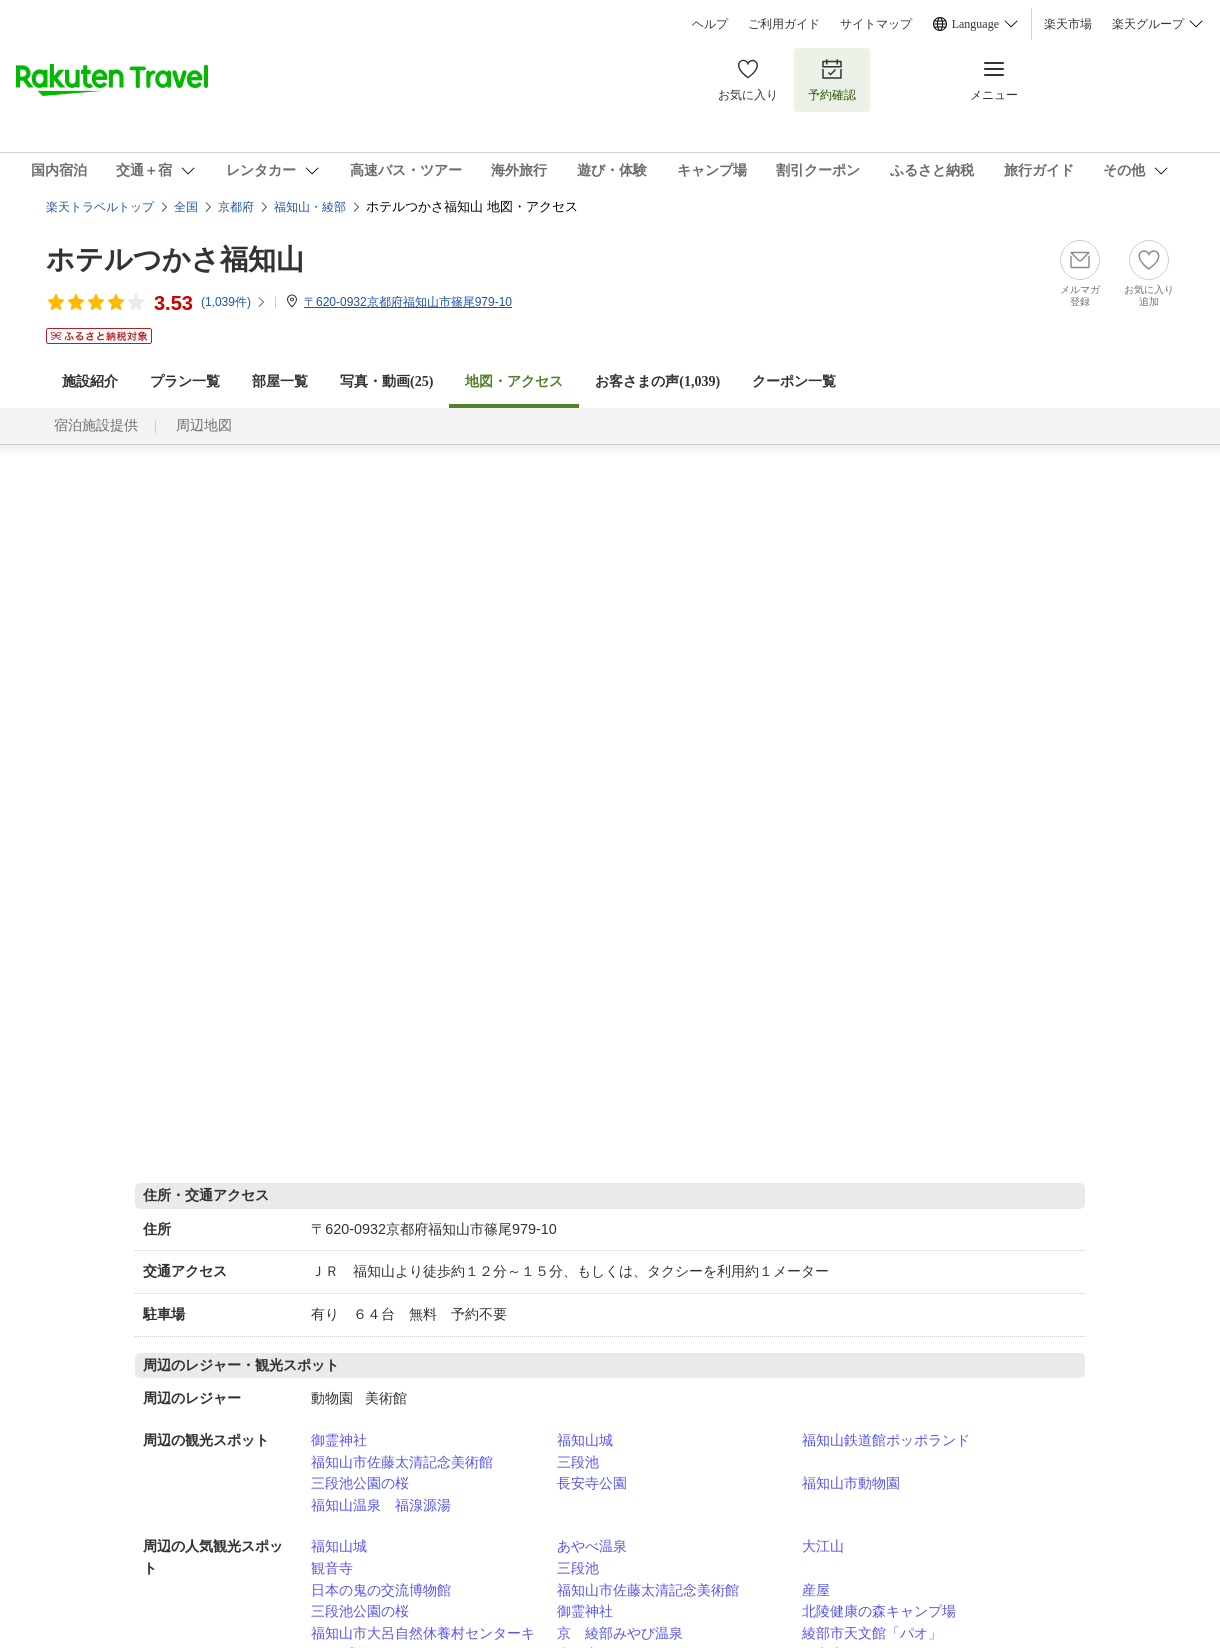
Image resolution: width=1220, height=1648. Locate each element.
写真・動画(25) (386, 381)
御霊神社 (339, 1440)
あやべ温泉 (592, 1546)
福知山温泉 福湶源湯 (381, 1505)
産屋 (816, 1590)
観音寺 (332, 1568)
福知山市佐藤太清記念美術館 (402, 1462)
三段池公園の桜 (360, 1483)
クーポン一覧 (794, 381)
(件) (234, 302)
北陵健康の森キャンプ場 (879, 1611)
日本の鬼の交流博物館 (381, 1590)
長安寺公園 (592, 1483)
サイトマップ (876, 24)
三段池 (578, 1462)
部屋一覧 (280, 381)
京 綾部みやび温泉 (620, 1633)
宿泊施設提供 (96, 425)
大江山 (823, 1546)
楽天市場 (1068, 24)
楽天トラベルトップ (100, 207)
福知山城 (585, 1440)
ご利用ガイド (784, 24)
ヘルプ (710, 24)
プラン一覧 (185, 381)
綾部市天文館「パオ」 (872, 1633)
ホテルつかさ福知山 (175, 259)
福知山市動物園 (851, 1483)
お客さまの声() (657, 381)
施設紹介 (90, 381)
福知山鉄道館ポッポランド (886, 1440)
